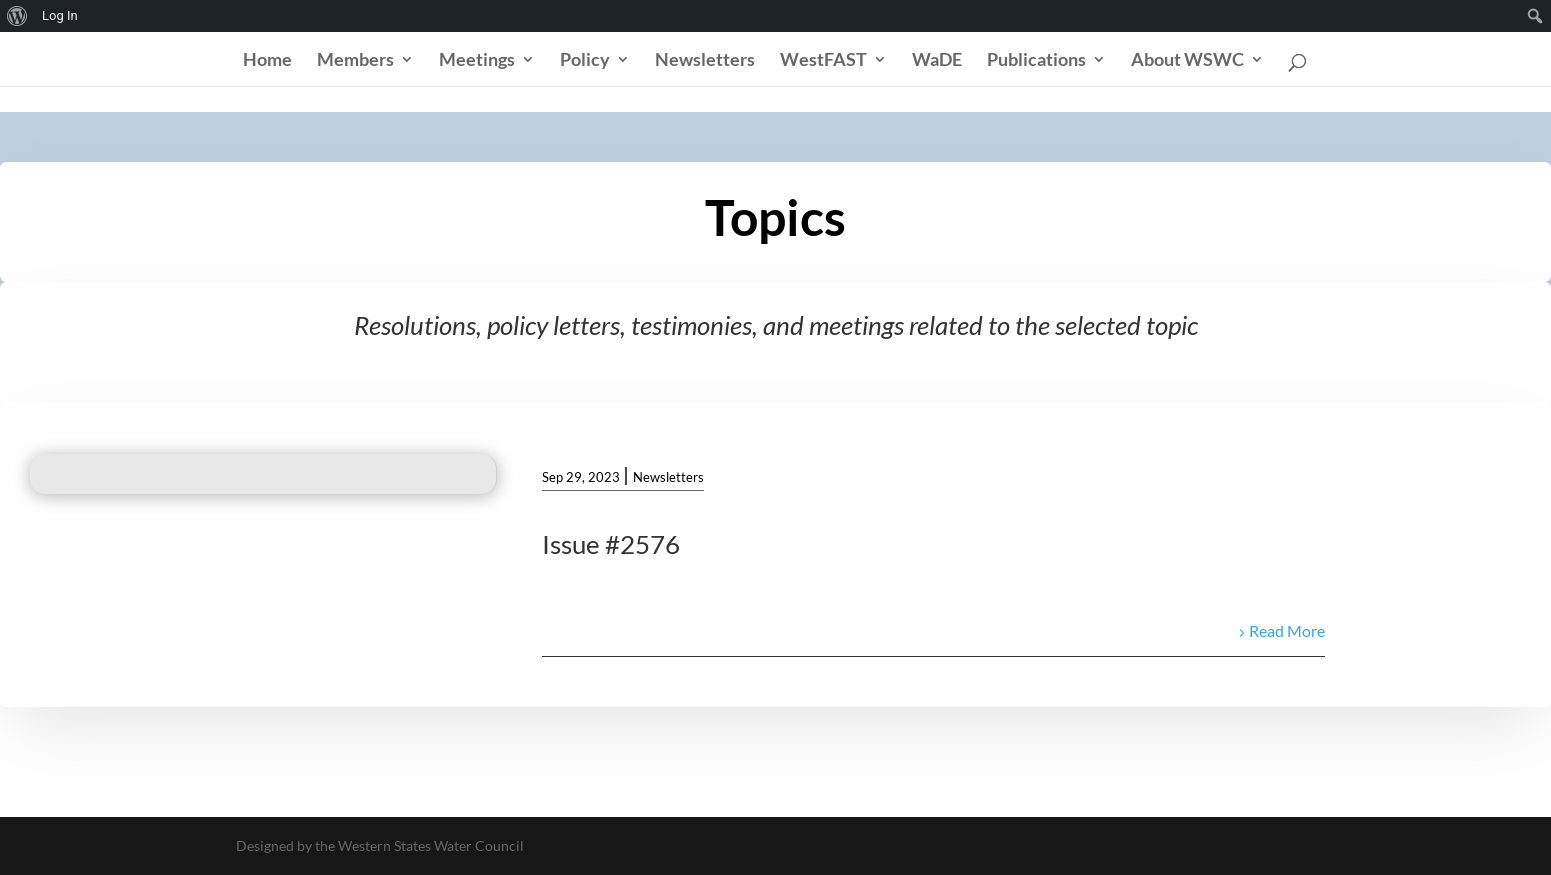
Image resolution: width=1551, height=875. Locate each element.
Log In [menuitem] (60, 15)
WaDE (937, 61)
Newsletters (705, 61)
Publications (1036, 61)
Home (267, 61)
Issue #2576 (611, 544)
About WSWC (1187, 61)
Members (355, 61)
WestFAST (823, 61)
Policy (585, 61)
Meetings (477, 61)
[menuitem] (17, 16)
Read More (1287, 630)
